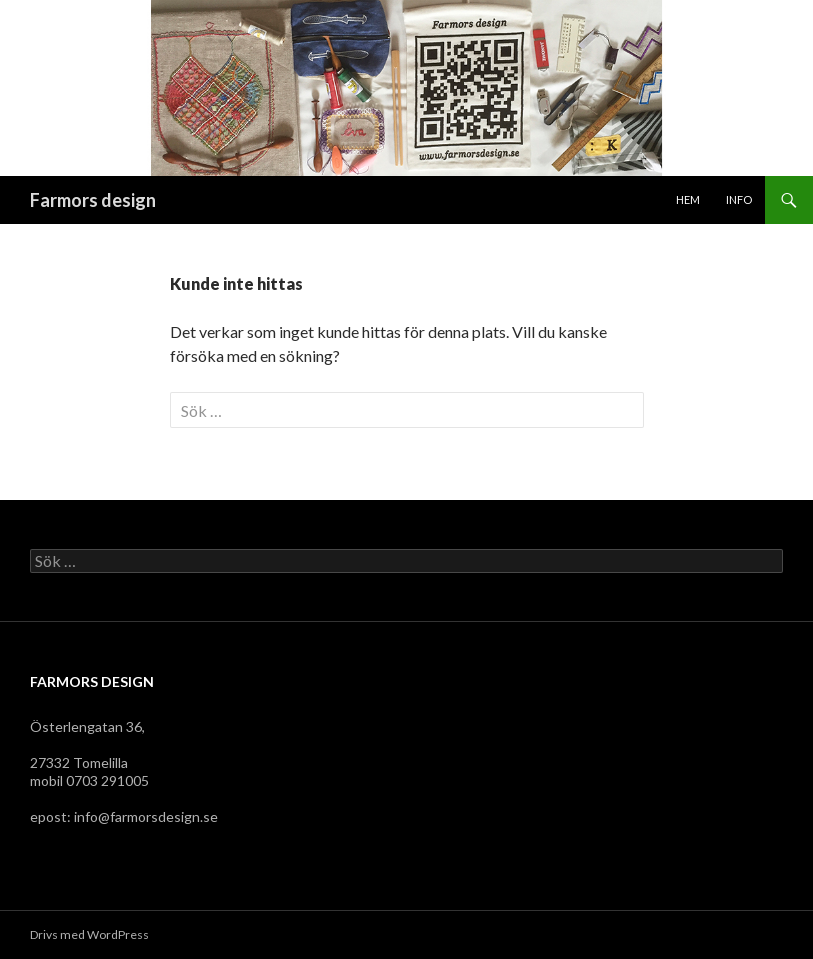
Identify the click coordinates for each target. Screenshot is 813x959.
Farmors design (93, 200)
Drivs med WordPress (89, 934)
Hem (688, 199)
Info (739, 199)
